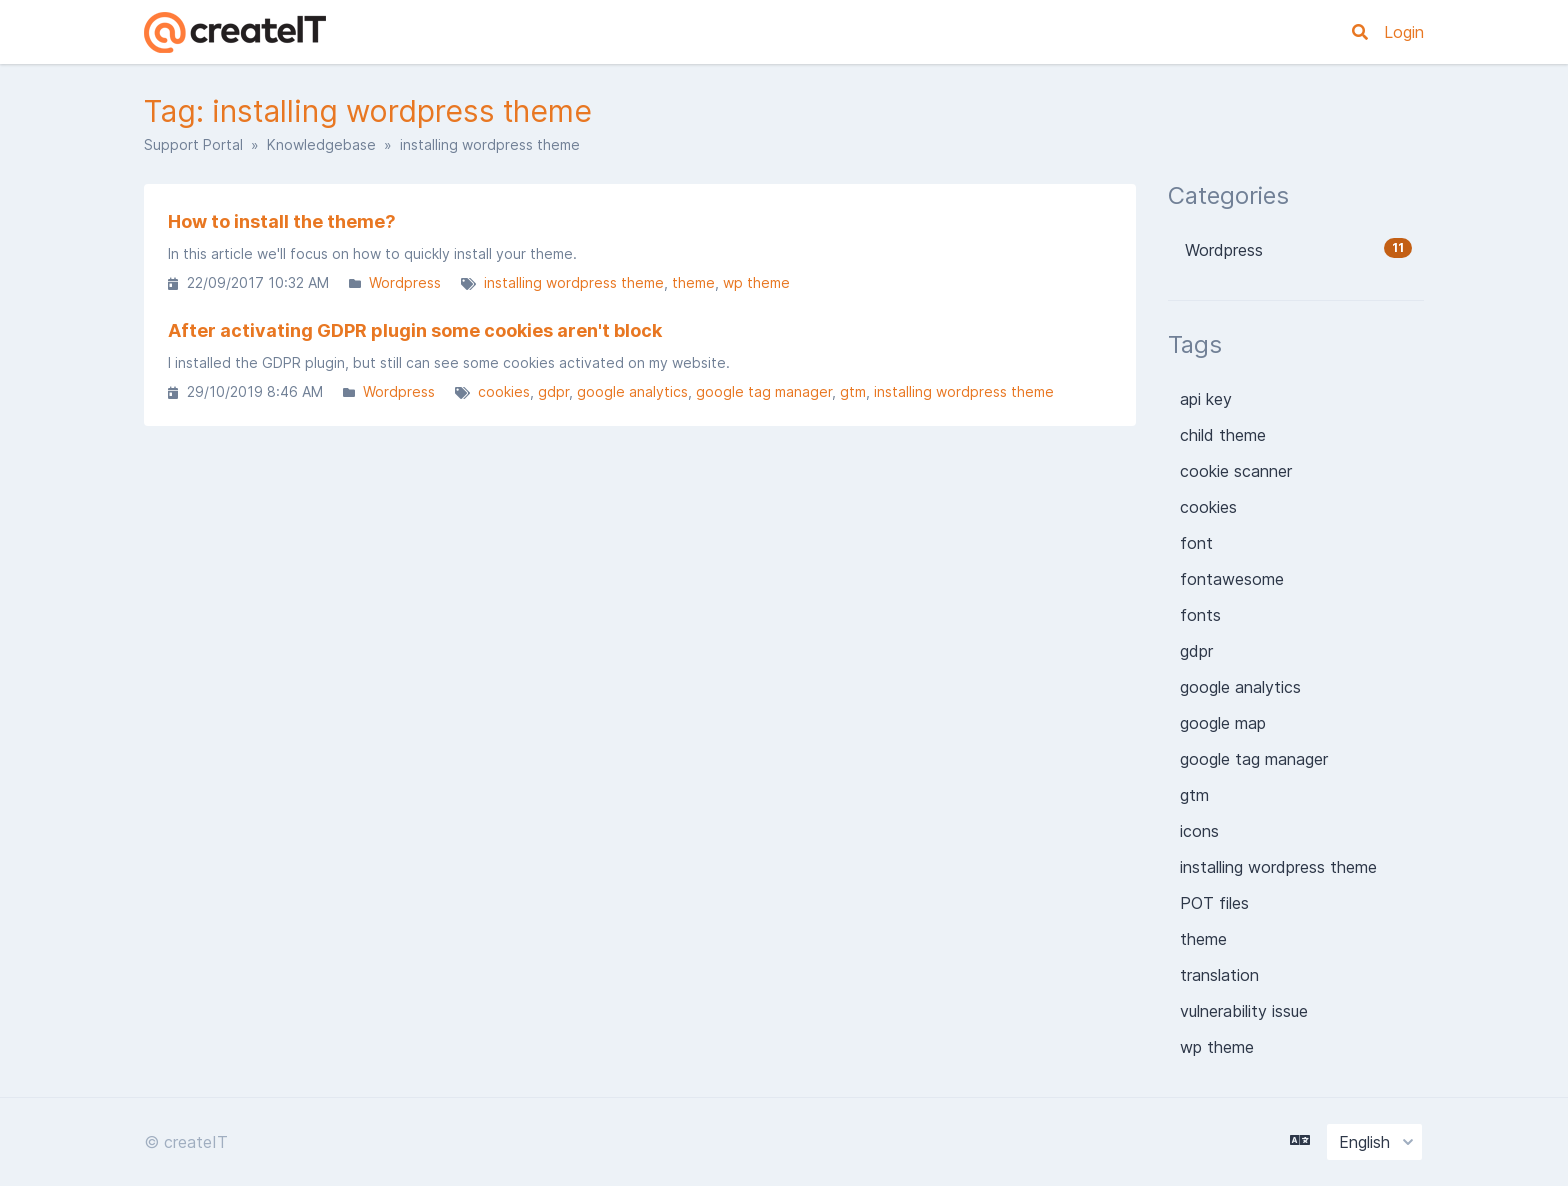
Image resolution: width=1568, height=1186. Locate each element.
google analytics (632, 391)
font (1196, 543)
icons (1199, 831)
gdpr (553, 391)
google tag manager (764, 391)
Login (1404, 32)
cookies (504, 391)
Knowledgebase (321, 144)
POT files (1214, 903)
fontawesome (1232, 579)
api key (1206, 399)
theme (693, 282)
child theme (1223, 435)
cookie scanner (1236, 471)
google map (1223, 723)
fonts (1200, 615)
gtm (853, 391)
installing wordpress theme (574, 282)
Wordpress (405, 282)
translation (1219, 975)
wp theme (756, 282)
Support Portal (193, 144)
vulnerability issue (1244, 1011)
